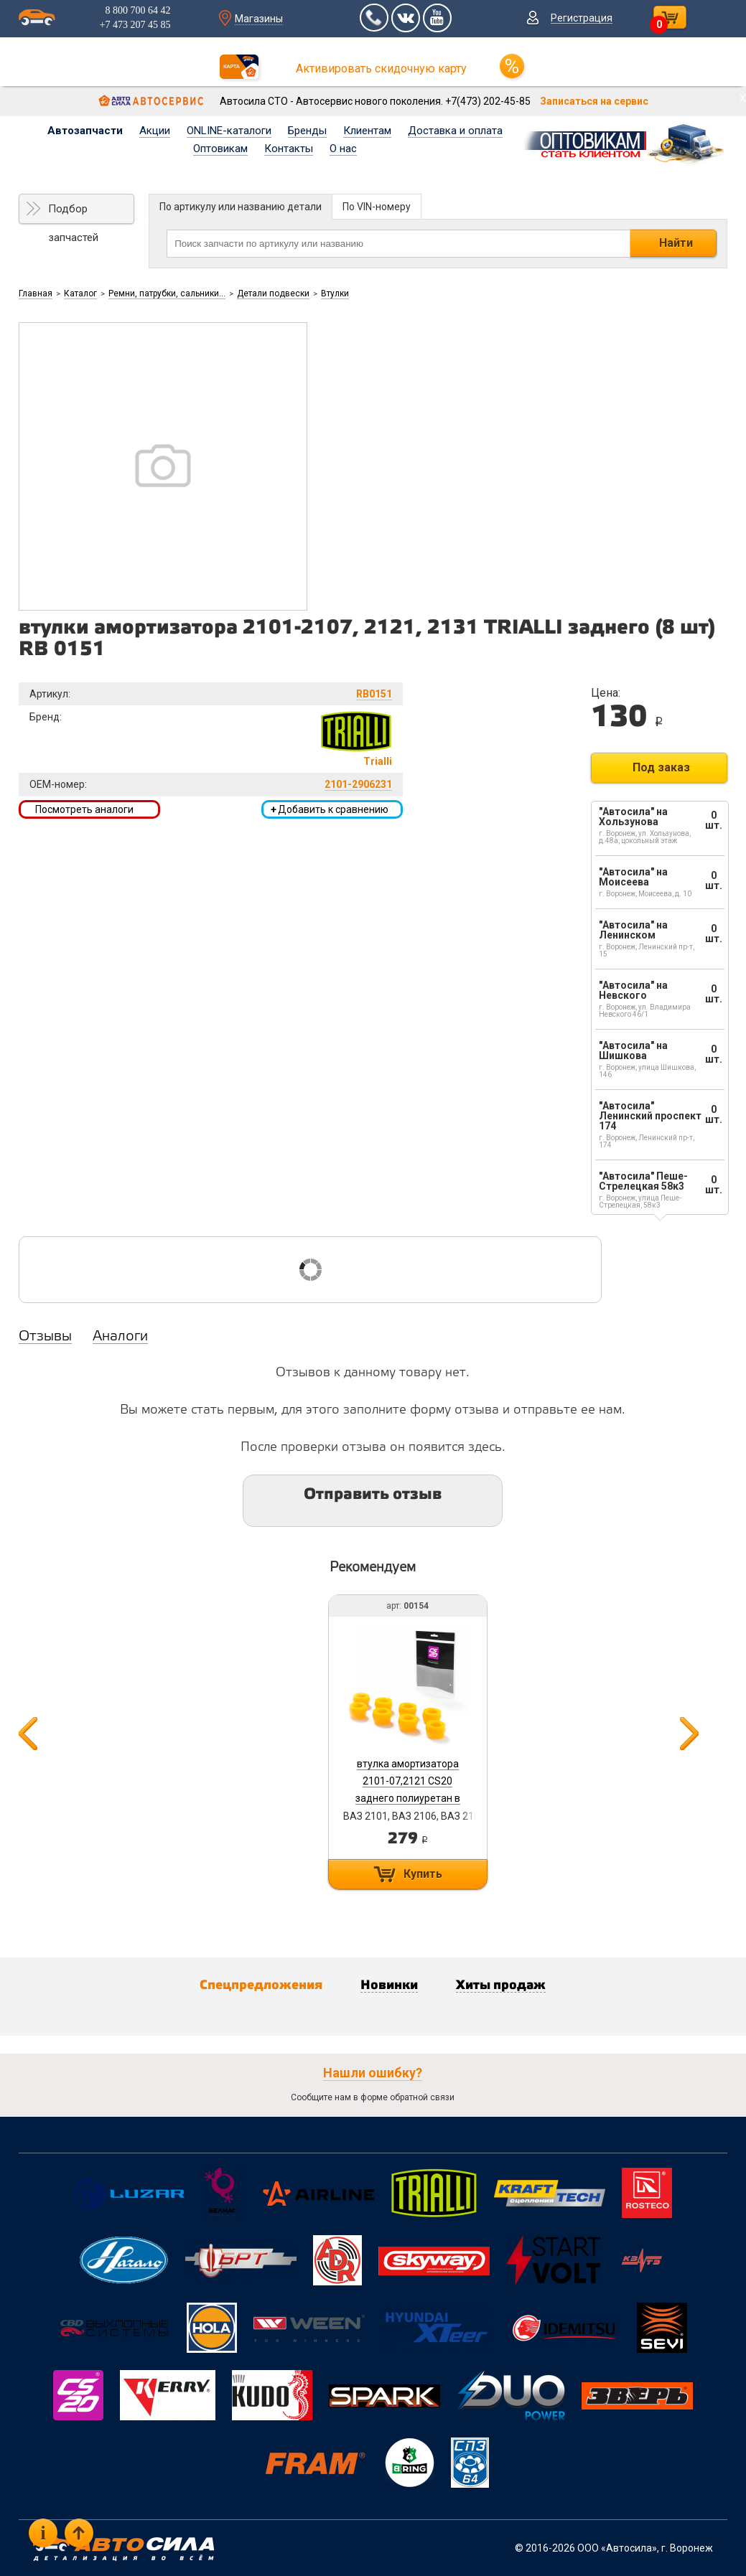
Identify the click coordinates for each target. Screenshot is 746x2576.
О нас (343, 148)
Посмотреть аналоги (84, 809)
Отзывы (45, 1336)
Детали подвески (273, 293)
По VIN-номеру (376, 206)
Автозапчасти (85, 130)
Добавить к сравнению (329, 809)
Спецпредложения (261, 1985)
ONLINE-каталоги (229, 130)
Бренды (307, 130)
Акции (154, 130)
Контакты (288, 148)
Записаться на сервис (594, 101)
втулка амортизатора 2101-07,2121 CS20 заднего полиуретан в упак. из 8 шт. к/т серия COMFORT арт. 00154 (407, 1798)
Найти (676, 243)
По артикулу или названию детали (240, 206)
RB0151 (374, 694)
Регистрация (581, 18)
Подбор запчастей (73, 213)
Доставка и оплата (455, 130)
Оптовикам (220, 148)
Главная (35, 293)
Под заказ (661, 767)
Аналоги (120, 1336)
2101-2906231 (358, 784)
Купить (423, 1874)
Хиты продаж (501, 1985)
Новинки (389, 1985)
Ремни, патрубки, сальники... (166, 293)
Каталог (80, 293)
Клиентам (367, 130)
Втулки (335, 293)
